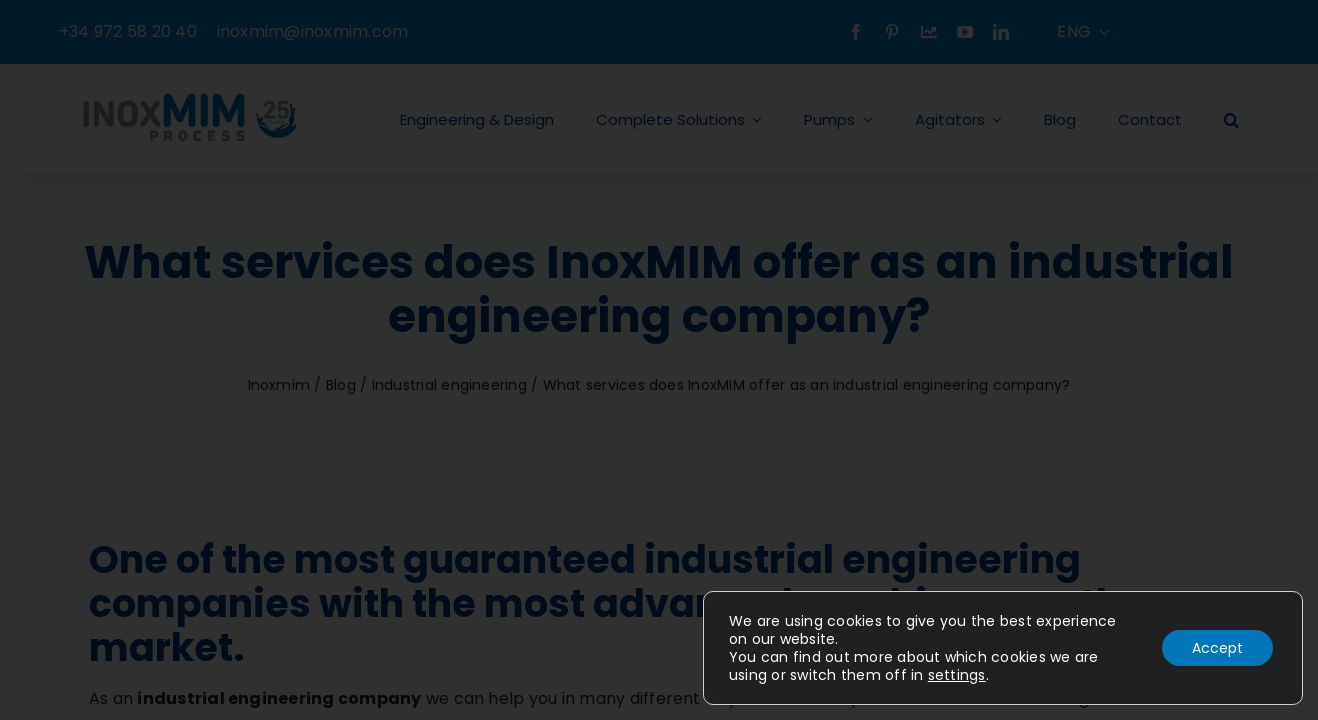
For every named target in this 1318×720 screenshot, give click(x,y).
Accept (1217, 648)
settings (957, 675)
